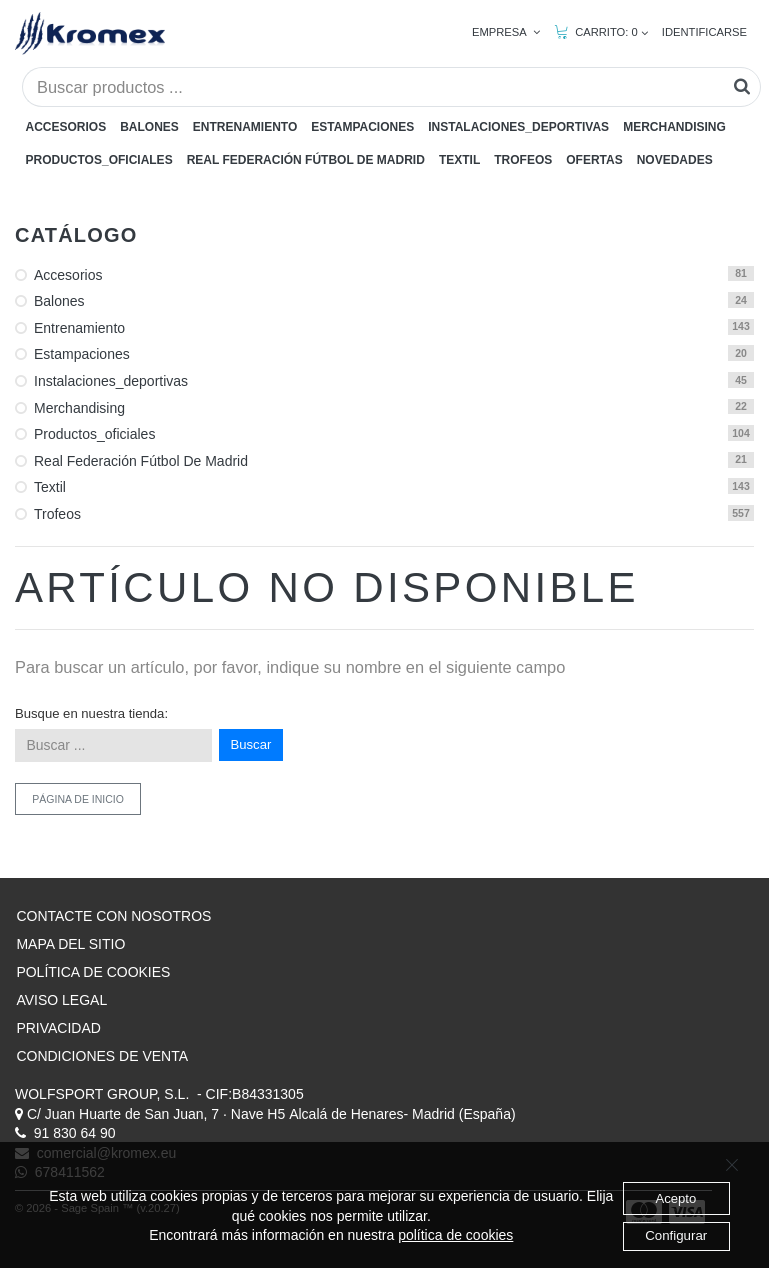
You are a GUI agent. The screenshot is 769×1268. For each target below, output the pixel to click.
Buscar (251, 744)
